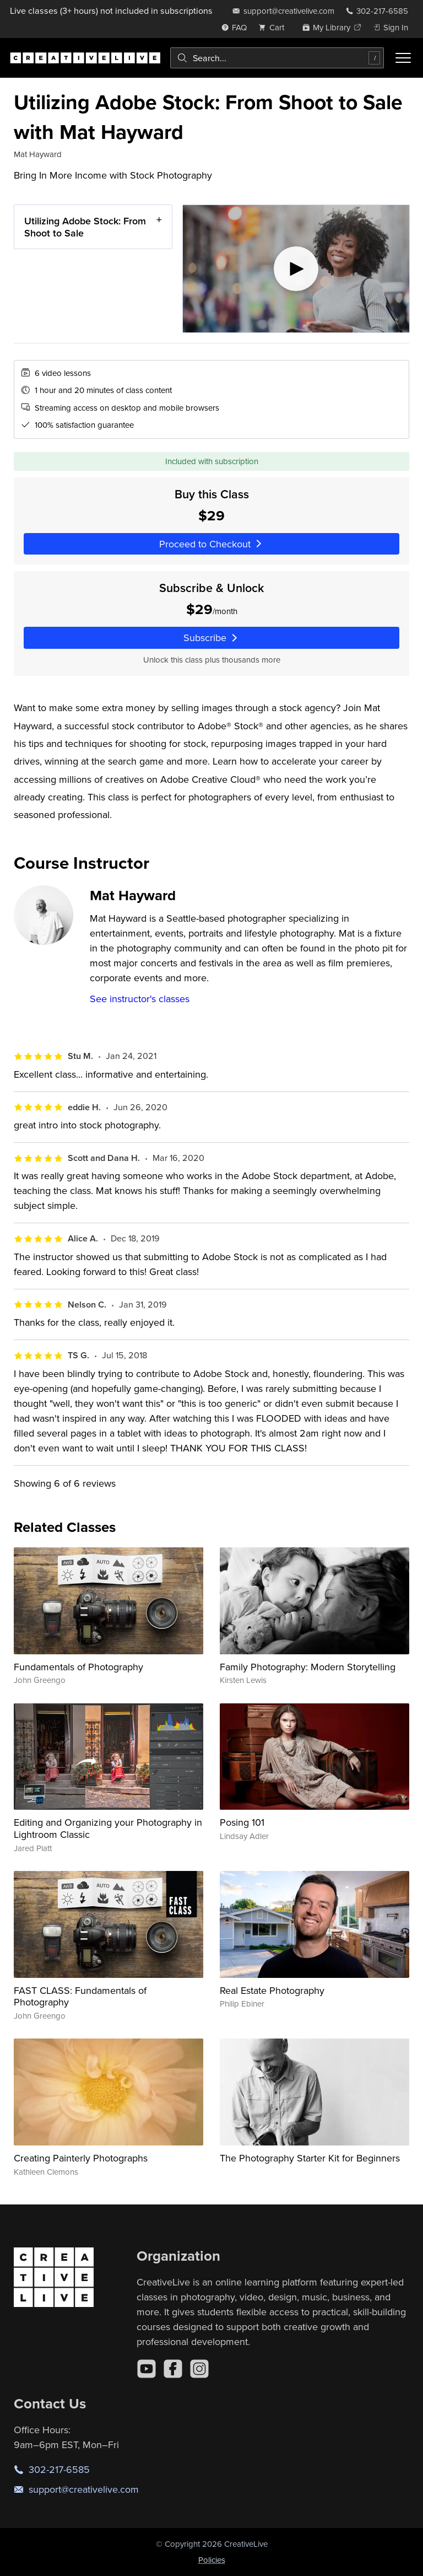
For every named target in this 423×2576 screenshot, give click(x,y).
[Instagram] (199, 2369)
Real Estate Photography (272, 1990)
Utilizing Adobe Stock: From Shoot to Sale (85, 227)
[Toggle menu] (403, 58)
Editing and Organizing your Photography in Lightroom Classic (108, 1828)
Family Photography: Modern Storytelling (307, 1667)
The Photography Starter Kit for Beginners (310, 2158)
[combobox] (277, 58)
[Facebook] (173, 2369)
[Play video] (296, 268)
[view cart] (274, 27)
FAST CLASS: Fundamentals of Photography (80, 1996)
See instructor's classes (139, 998)
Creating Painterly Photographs (81, 2158)
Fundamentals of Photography (78, 1667)
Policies (211, 2560)
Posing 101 (242, 1822)
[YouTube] (146, 2369)
